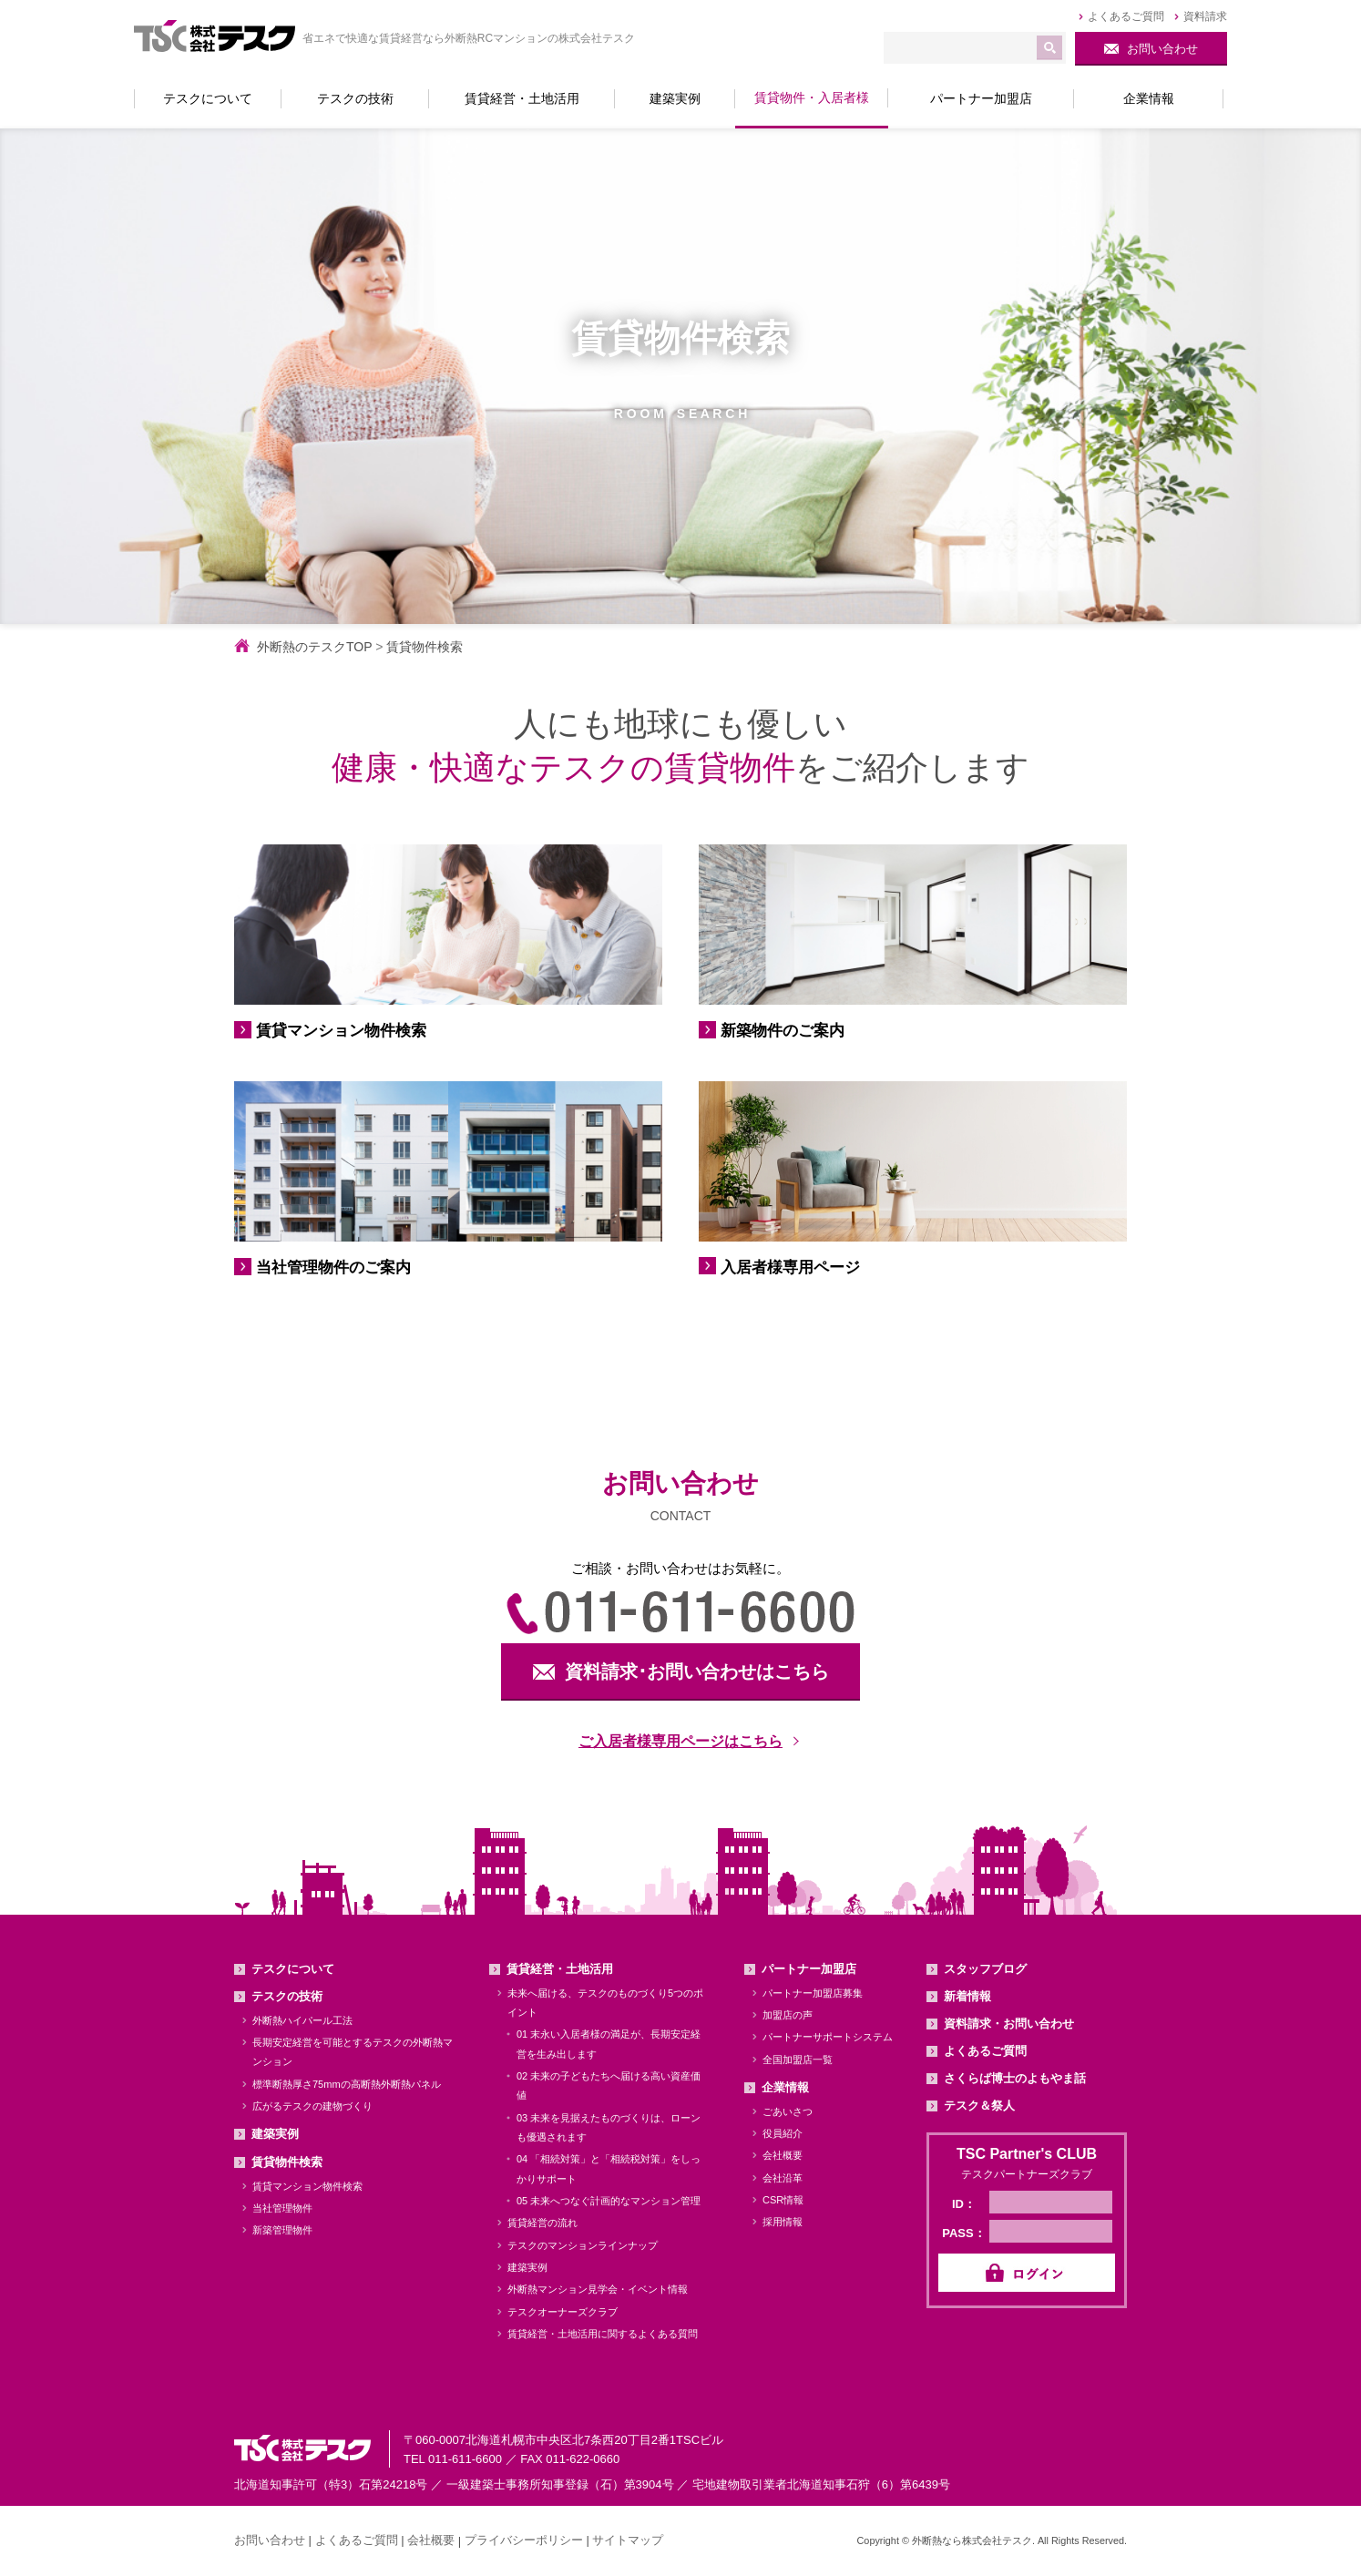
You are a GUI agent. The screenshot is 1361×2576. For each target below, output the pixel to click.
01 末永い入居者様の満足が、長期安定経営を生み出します (609, 2044)
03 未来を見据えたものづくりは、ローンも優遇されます (609, 2127)
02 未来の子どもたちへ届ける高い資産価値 (609, 2085)
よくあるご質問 (985, 2051)
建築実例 (275, 2134)
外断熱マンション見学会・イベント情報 (597, 2289)
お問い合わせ (269, 2540)
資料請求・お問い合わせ (1009, 2023)
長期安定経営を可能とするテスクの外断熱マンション (352, 2052)
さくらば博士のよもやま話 (1015, 2078)
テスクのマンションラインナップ (582, 2245)
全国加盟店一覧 (797, 2059)
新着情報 (967, 1996)
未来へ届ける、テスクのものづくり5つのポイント (605, 2003)
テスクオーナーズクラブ (562, 2311)
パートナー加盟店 (809, 1969)
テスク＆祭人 (979, 2105)
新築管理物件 (282, 2229)
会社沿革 (782, 2177)
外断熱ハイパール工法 (302, 2020)
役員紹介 (782, 2133)
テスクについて (292, 1969)
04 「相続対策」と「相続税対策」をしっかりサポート (609, 2168)
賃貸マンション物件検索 (307, 2186)
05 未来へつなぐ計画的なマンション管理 (609, 2200)
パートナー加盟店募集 (812, 1993)
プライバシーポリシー (524, 2540)
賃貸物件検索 (286, 2162)
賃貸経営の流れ (542, 2222)
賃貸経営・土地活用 (560, 1969)
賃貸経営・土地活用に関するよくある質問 (602, 2333)
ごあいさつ (787, 2111)
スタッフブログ (985, 1969)
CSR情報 (782, 2199)
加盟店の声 (787, 2014)
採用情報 (782, 2221)
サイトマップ (627, 2540)
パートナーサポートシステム (827, 2036)
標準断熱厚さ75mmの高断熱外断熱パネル (346, 2084)
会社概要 (782, 2155)
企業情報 (785, 2087)
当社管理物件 (282, 2208)
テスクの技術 (286, 1996)
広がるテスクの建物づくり (312, 2106)
